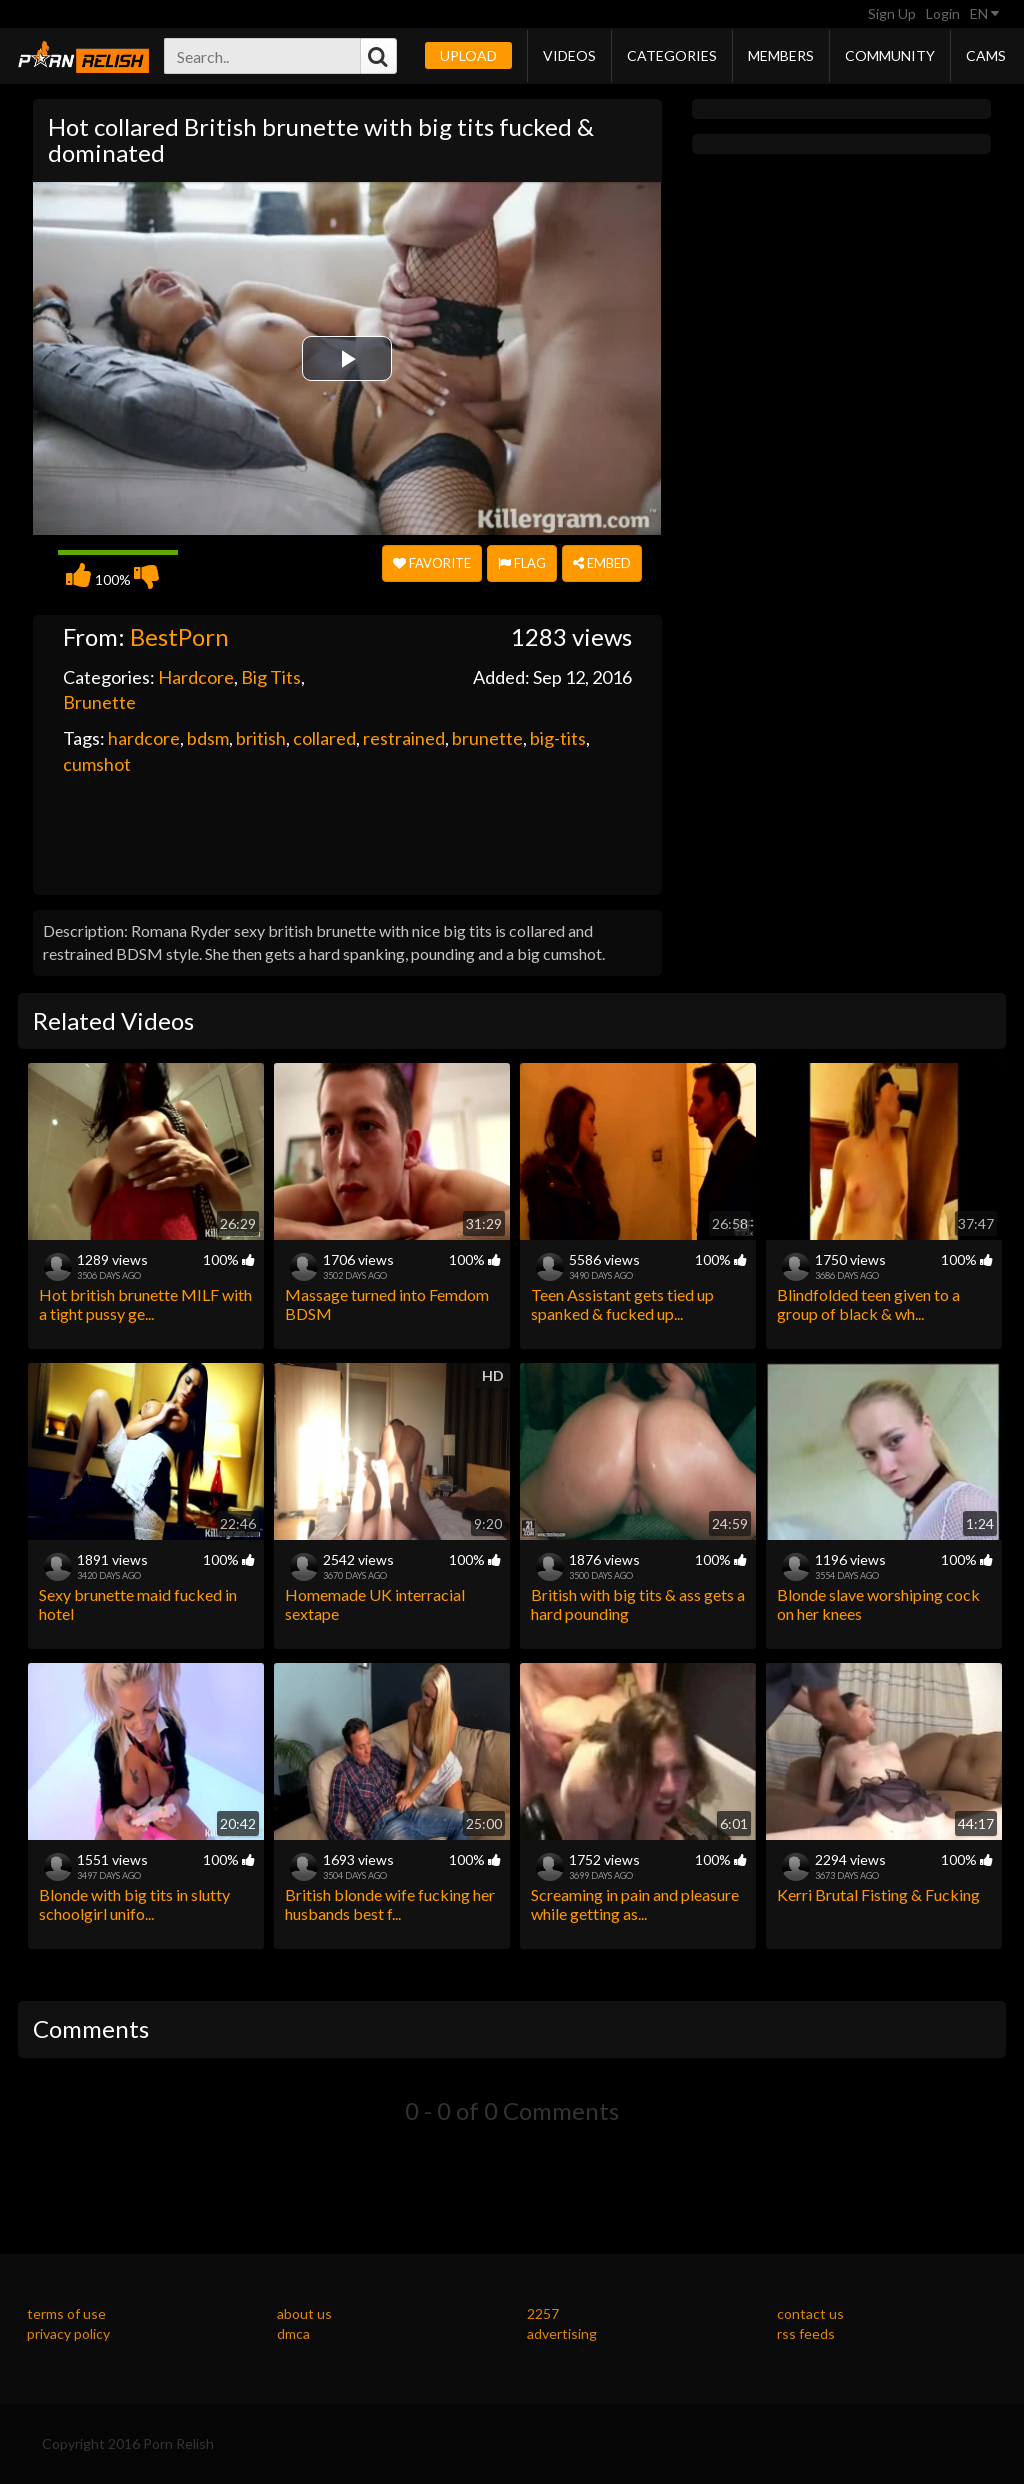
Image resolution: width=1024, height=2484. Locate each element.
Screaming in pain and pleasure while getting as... (635, 1904)
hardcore (144, 738)
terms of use (66, 2313)
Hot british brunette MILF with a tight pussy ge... (145, 1304)
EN (984, 13)
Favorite (432, 563)
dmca (293, 2333)
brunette (487, 738)
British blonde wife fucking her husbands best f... (390, 1904)
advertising (562, 2333)
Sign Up (892, 13)
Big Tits (271, 677)
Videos (569, 55)
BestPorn (179, 636)
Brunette (99, 702)
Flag (522, 563)
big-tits (558, 738)
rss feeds (806, 2333)
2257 (543, 2313)
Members (781, 55)
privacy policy (68, 2333)
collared (324, 738)
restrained (404, 738)
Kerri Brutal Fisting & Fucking (878, 1894)
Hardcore (196, 677)
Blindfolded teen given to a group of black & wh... (868, 1304)
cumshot (97, 764)
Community (890, 55)
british (261, 738)
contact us (810, 2313)
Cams (986, 55)
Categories (672, 55)
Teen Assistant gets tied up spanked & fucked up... (622, 1304)
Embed (602, 563)
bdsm (208, 738)
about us (304, 2313)
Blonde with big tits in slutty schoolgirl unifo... (134, 1904)
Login (943, 13)
